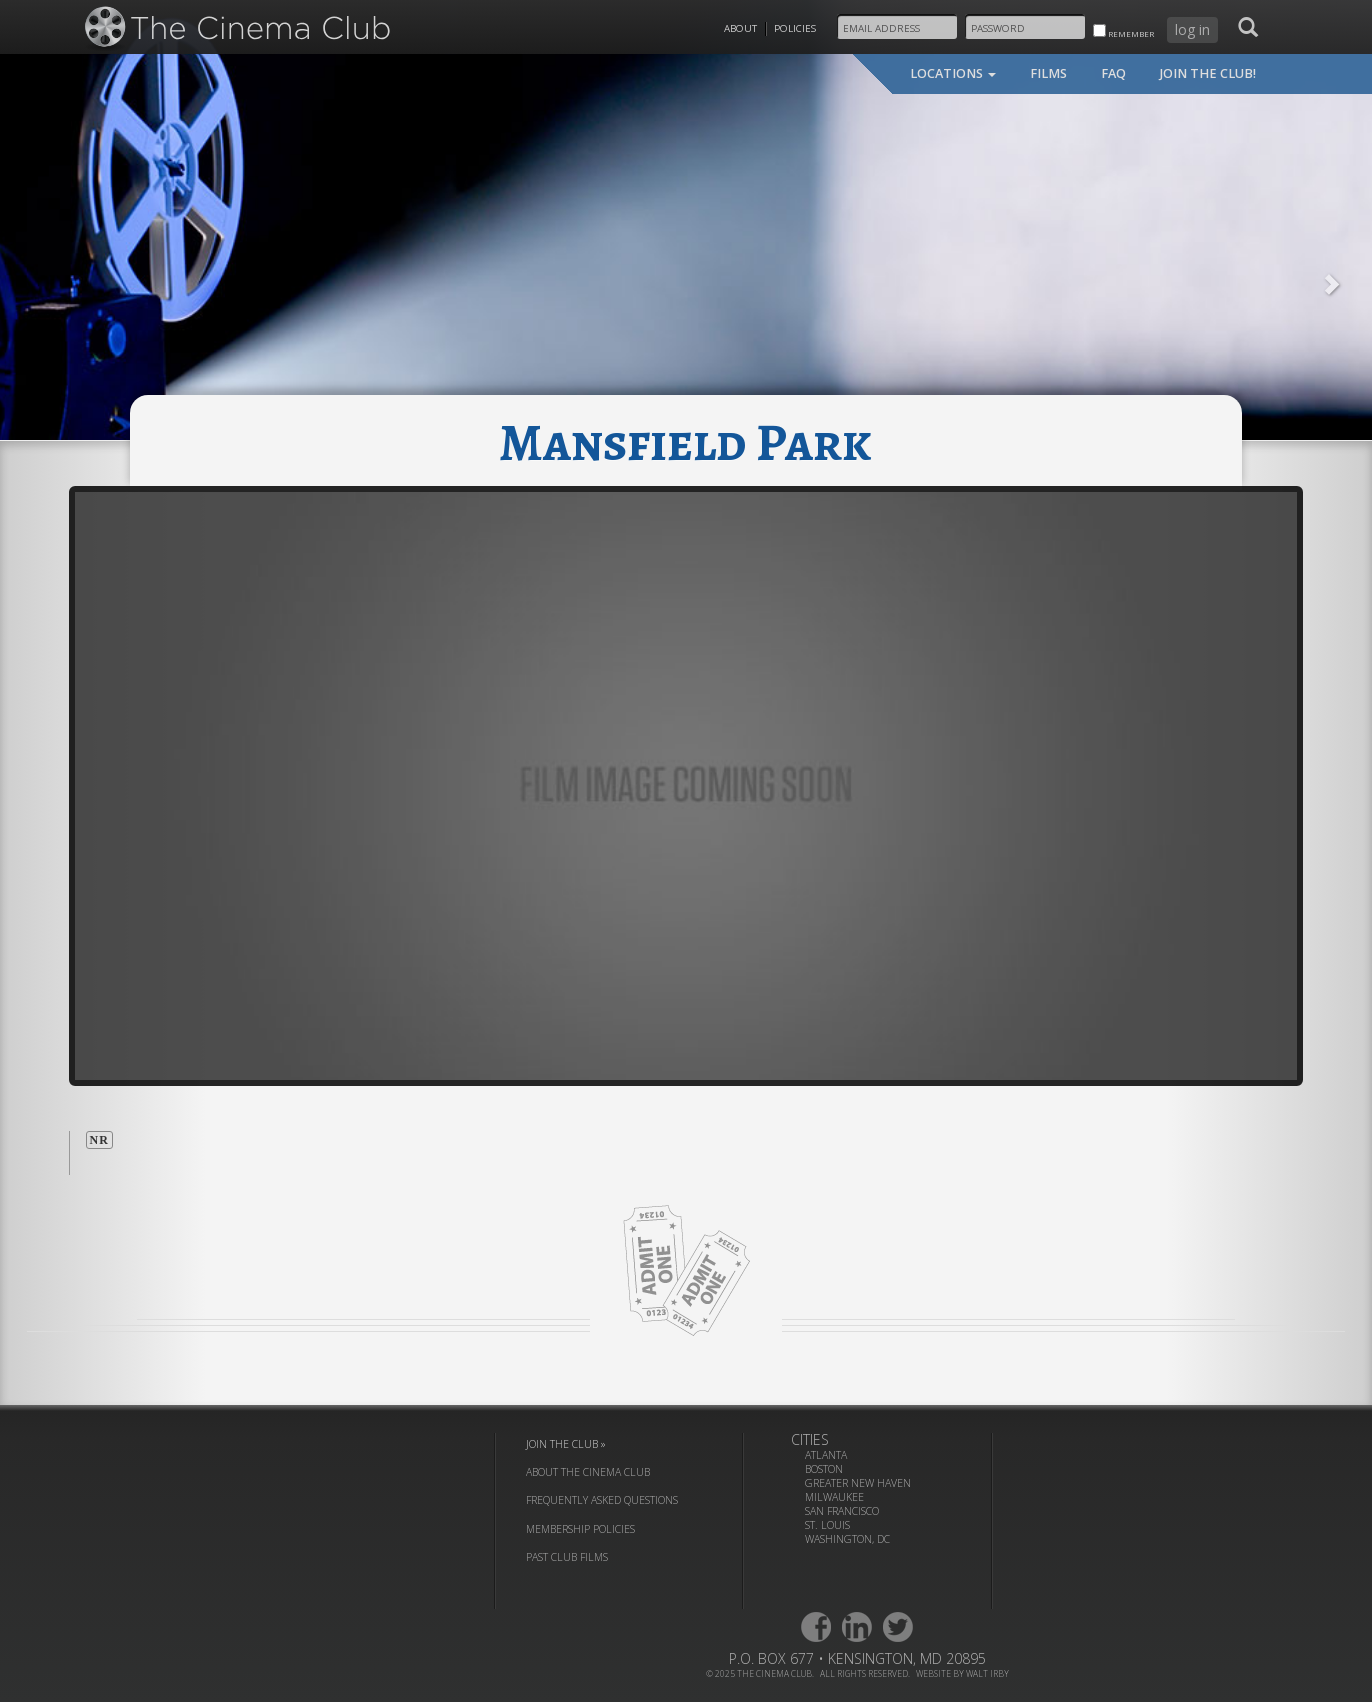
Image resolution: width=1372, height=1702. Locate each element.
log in (1192, 29)
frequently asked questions (602, 1500)
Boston (824, 1469)
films (1048, 73)
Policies (795, 28)
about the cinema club (588, 1472)
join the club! (1208, 73)
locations (953, 73)
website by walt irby (962, 1673)
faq (1113, 73)
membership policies (580, 1529)
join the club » (566, 1444)
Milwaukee (834, 1497)
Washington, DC (847, 1539)
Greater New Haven (858, 1483)
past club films (567, 1557)
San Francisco (842, 1511)
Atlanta (826, 1455)
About (740, 28)
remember (1123, 31)
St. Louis (827, 1525)
